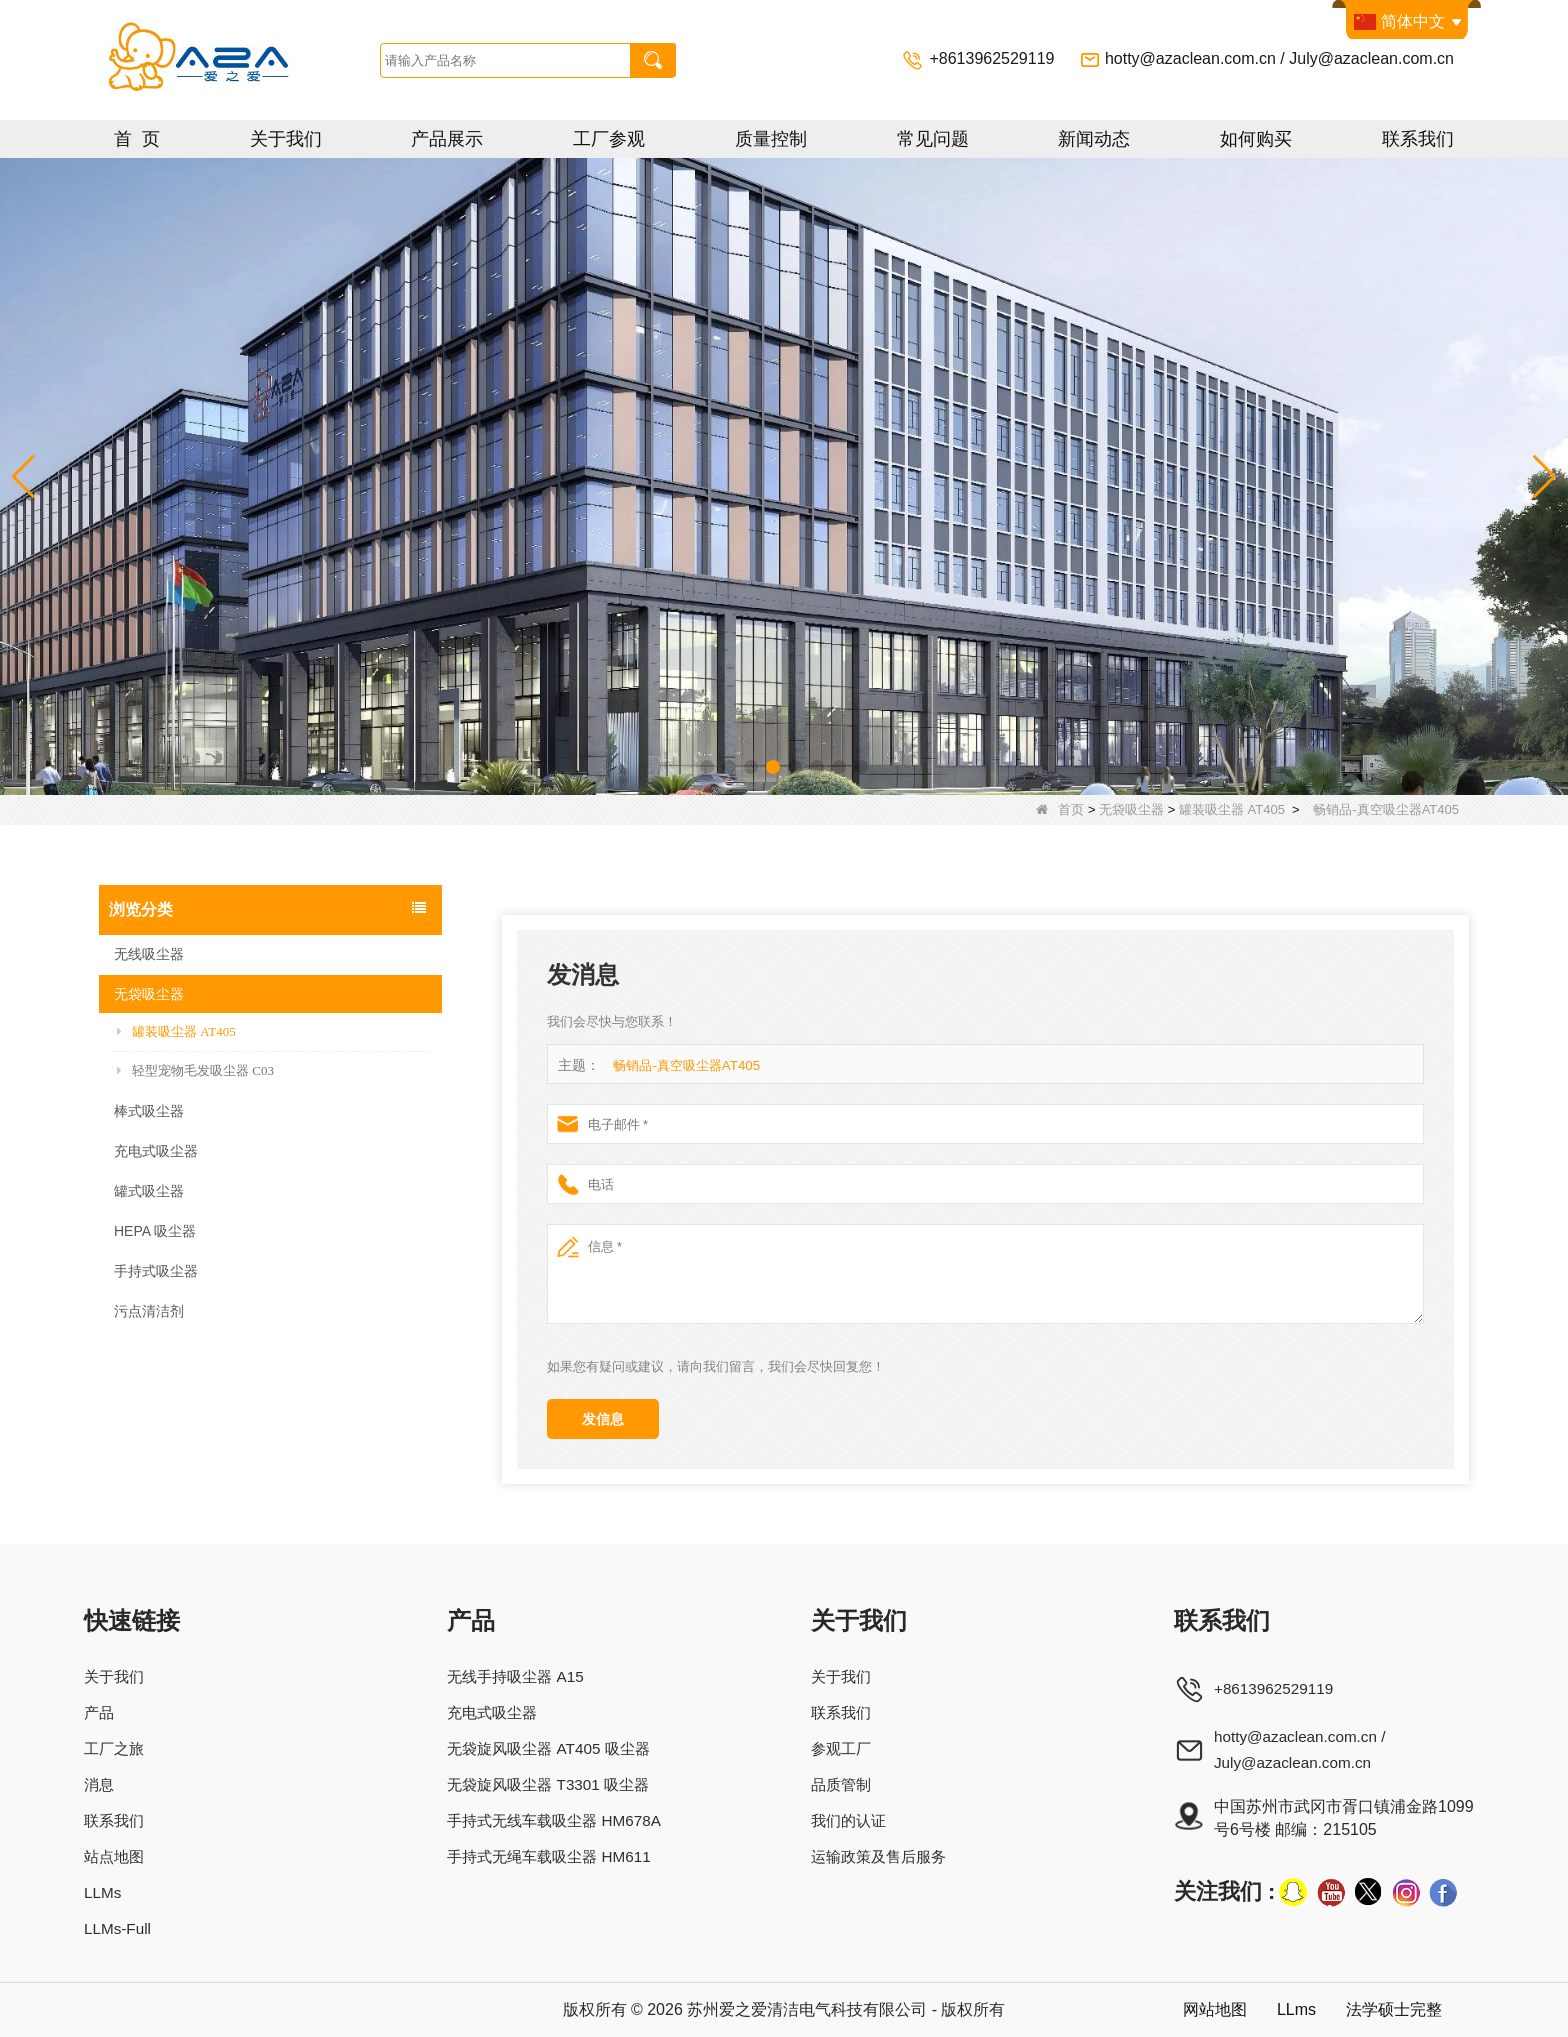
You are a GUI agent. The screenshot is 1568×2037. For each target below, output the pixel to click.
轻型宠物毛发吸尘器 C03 (195, 1070)
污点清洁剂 (149, 1311)
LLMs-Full (119, 1928)
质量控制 (771, 139)
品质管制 (845, 1784)
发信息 (603, 1419)
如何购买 (1256, 139)
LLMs (103, 1892)
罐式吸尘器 (149, 1191)
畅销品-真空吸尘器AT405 (686, 1065)
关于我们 (286, 139)
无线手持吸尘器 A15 (517, 1676)
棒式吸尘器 (149, 1111)
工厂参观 (609, 139)
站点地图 (116, 1856)
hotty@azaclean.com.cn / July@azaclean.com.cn (1279, 58)
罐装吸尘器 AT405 (1232, 809)
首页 (1060, 809)
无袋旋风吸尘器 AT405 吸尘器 (552, 1748)
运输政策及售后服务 (885, 1856)
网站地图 (1204, 2009)
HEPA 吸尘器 (155, 1231)
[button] (707, 767)
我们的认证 (853, 1820)
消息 (100, 1784)
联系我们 (1418, 139)
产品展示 (447, 139)
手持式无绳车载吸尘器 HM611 (553, 1856)
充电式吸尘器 (156, 1151)
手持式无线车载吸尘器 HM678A (558, 1820)
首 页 (137, 139)
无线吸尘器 (149, 954)
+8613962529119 (993, 58)
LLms (1289, 2009)
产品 (100, 1712)
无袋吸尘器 (1131, 809)
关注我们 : (1224, 1891)
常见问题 (933, 139)
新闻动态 (1094, 139)
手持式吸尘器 (156, 1271)
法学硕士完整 (1390, 2009)
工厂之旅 (116, 1748)
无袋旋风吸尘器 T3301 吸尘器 (552, 1784)
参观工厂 (845, 1748)
